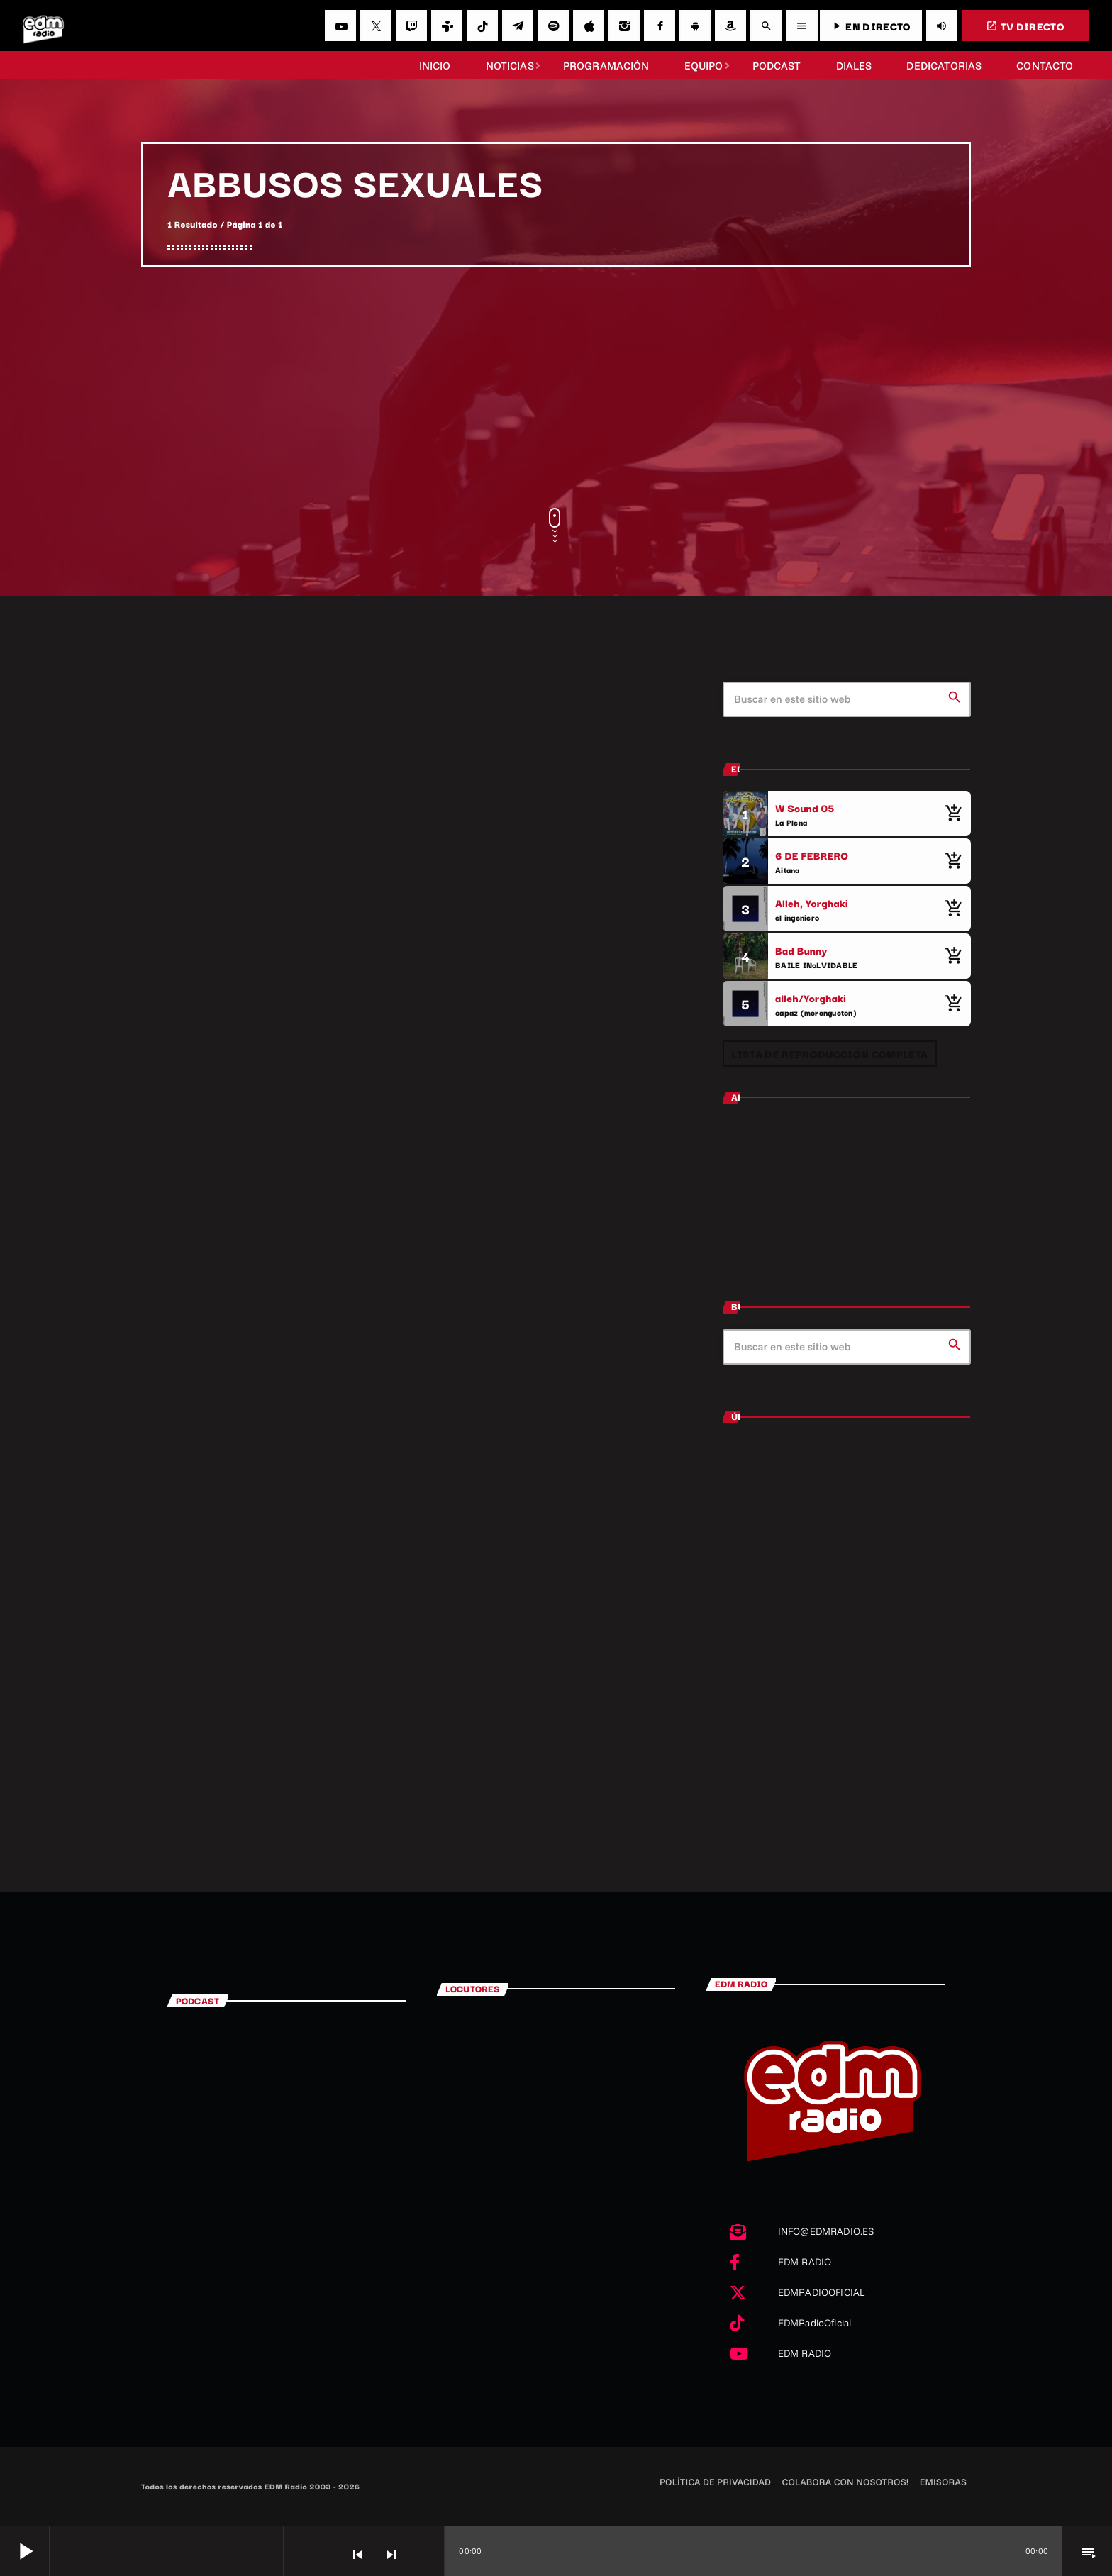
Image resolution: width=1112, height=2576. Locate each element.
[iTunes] (588, 25)
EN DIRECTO (870, 26)
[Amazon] (730, 25)
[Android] (695, 25)
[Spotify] (553, 25)
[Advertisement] (556, 387)
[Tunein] (446, 25)
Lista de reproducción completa (829, 1053)
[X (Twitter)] (375, 25)
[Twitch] (411, 25)
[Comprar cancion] (953, 813)
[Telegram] (517, 25)
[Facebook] (659, 25)
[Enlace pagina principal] (43, 26)
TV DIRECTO (1025, 26)
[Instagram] (624, 25)
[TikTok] (482, 25)
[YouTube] (340, 25)
